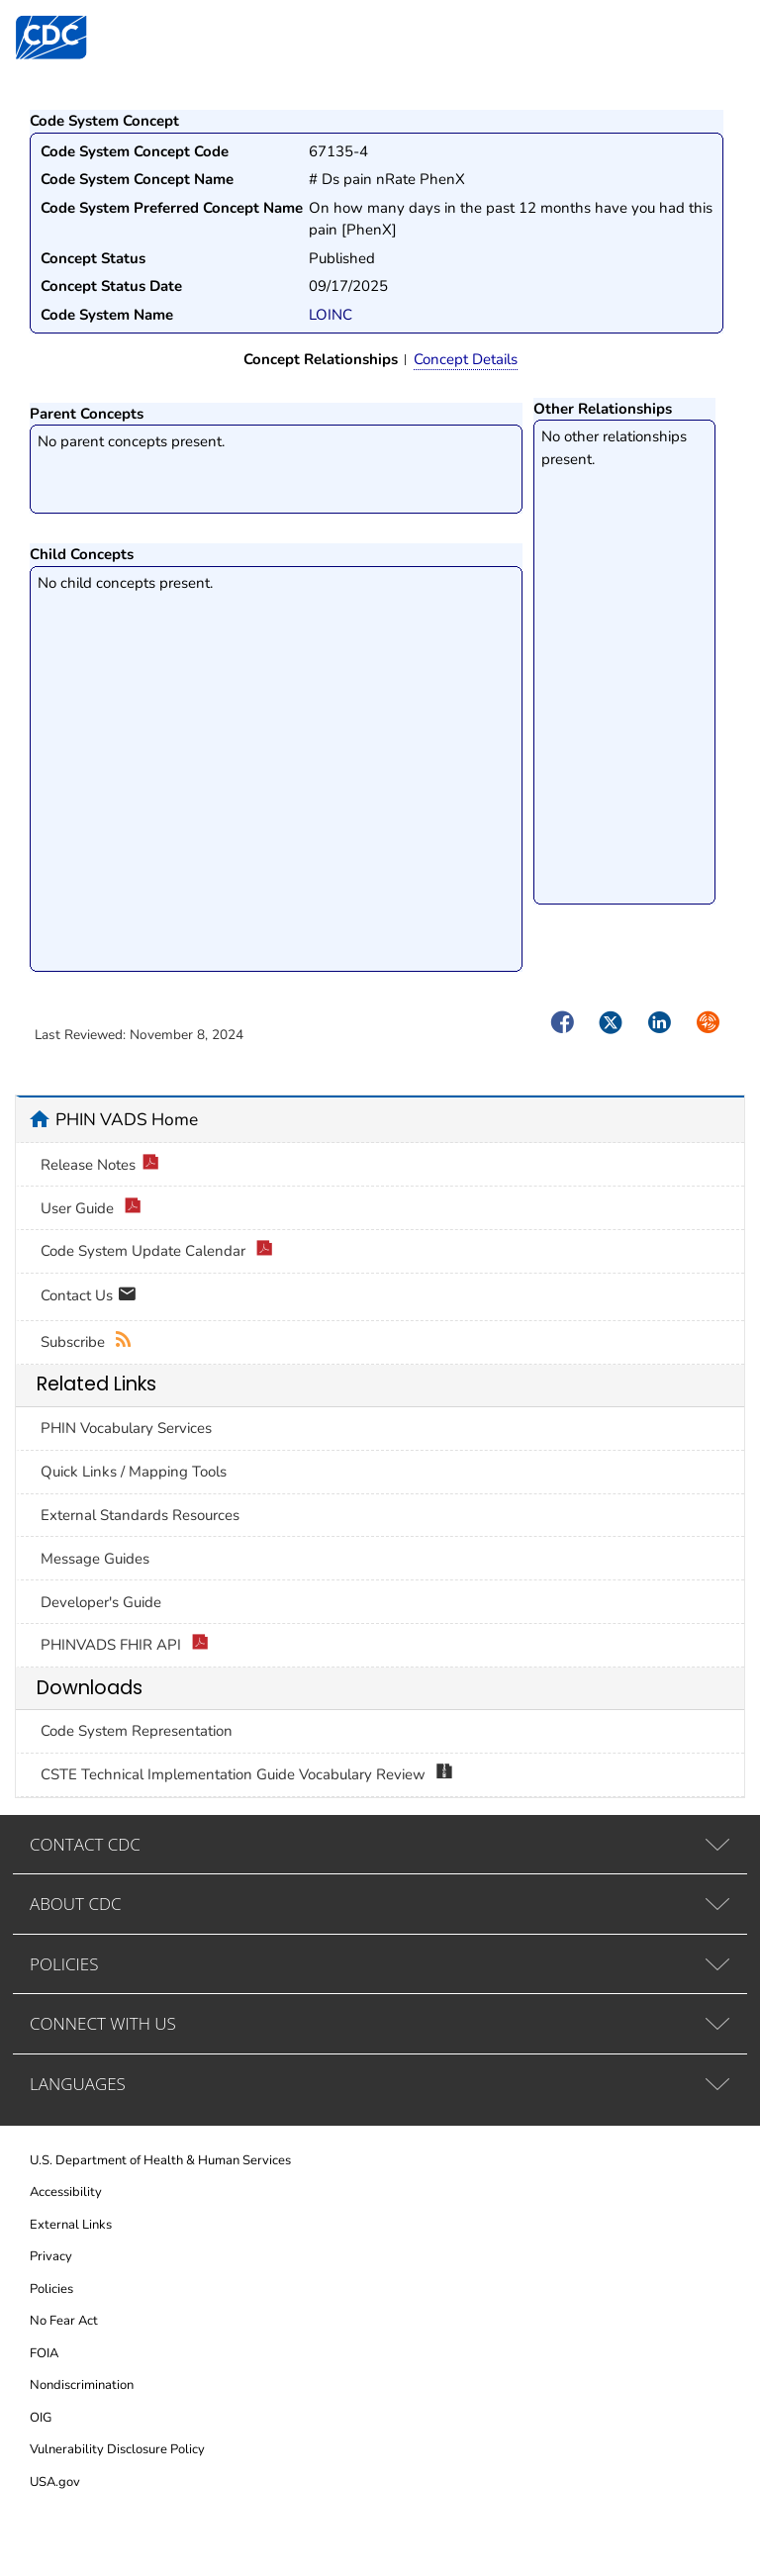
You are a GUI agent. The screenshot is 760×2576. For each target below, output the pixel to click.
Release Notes (100, 1165)
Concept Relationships (320, 359)
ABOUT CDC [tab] (76, 1903)
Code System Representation (137, 1731)
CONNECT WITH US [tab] (103, 2023)
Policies (51, 2289)
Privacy (51, 2256)
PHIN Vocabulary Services (126, 1428)
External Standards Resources (140, 1515)
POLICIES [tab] (64, 1964)
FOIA (44, 2353)
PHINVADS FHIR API (125, 1645)
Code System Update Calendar (157, 1251)
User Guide (91, 1208)
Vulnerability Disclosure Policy (117, 2449)
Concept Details (466, 359)
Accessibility (66, 2192)
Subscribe (87, 1342)
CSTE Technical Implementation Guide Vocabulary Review (247, 1775)
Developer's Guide (101, 1602)
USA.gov (55, 2482)
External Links (71, 2225)
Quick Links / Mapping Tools (134, 1471)
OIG (40, 2418)
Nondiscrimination (82, 2385)
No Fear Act (64, 2321)
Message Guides (95, 1559)
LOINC (330, 315)
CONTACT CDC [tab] (85, 1844)
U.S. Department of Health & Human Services (160, 2160)
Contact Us (89, 1297)
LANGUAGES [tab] (78, 2083)
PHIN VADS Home (126, 1119)
